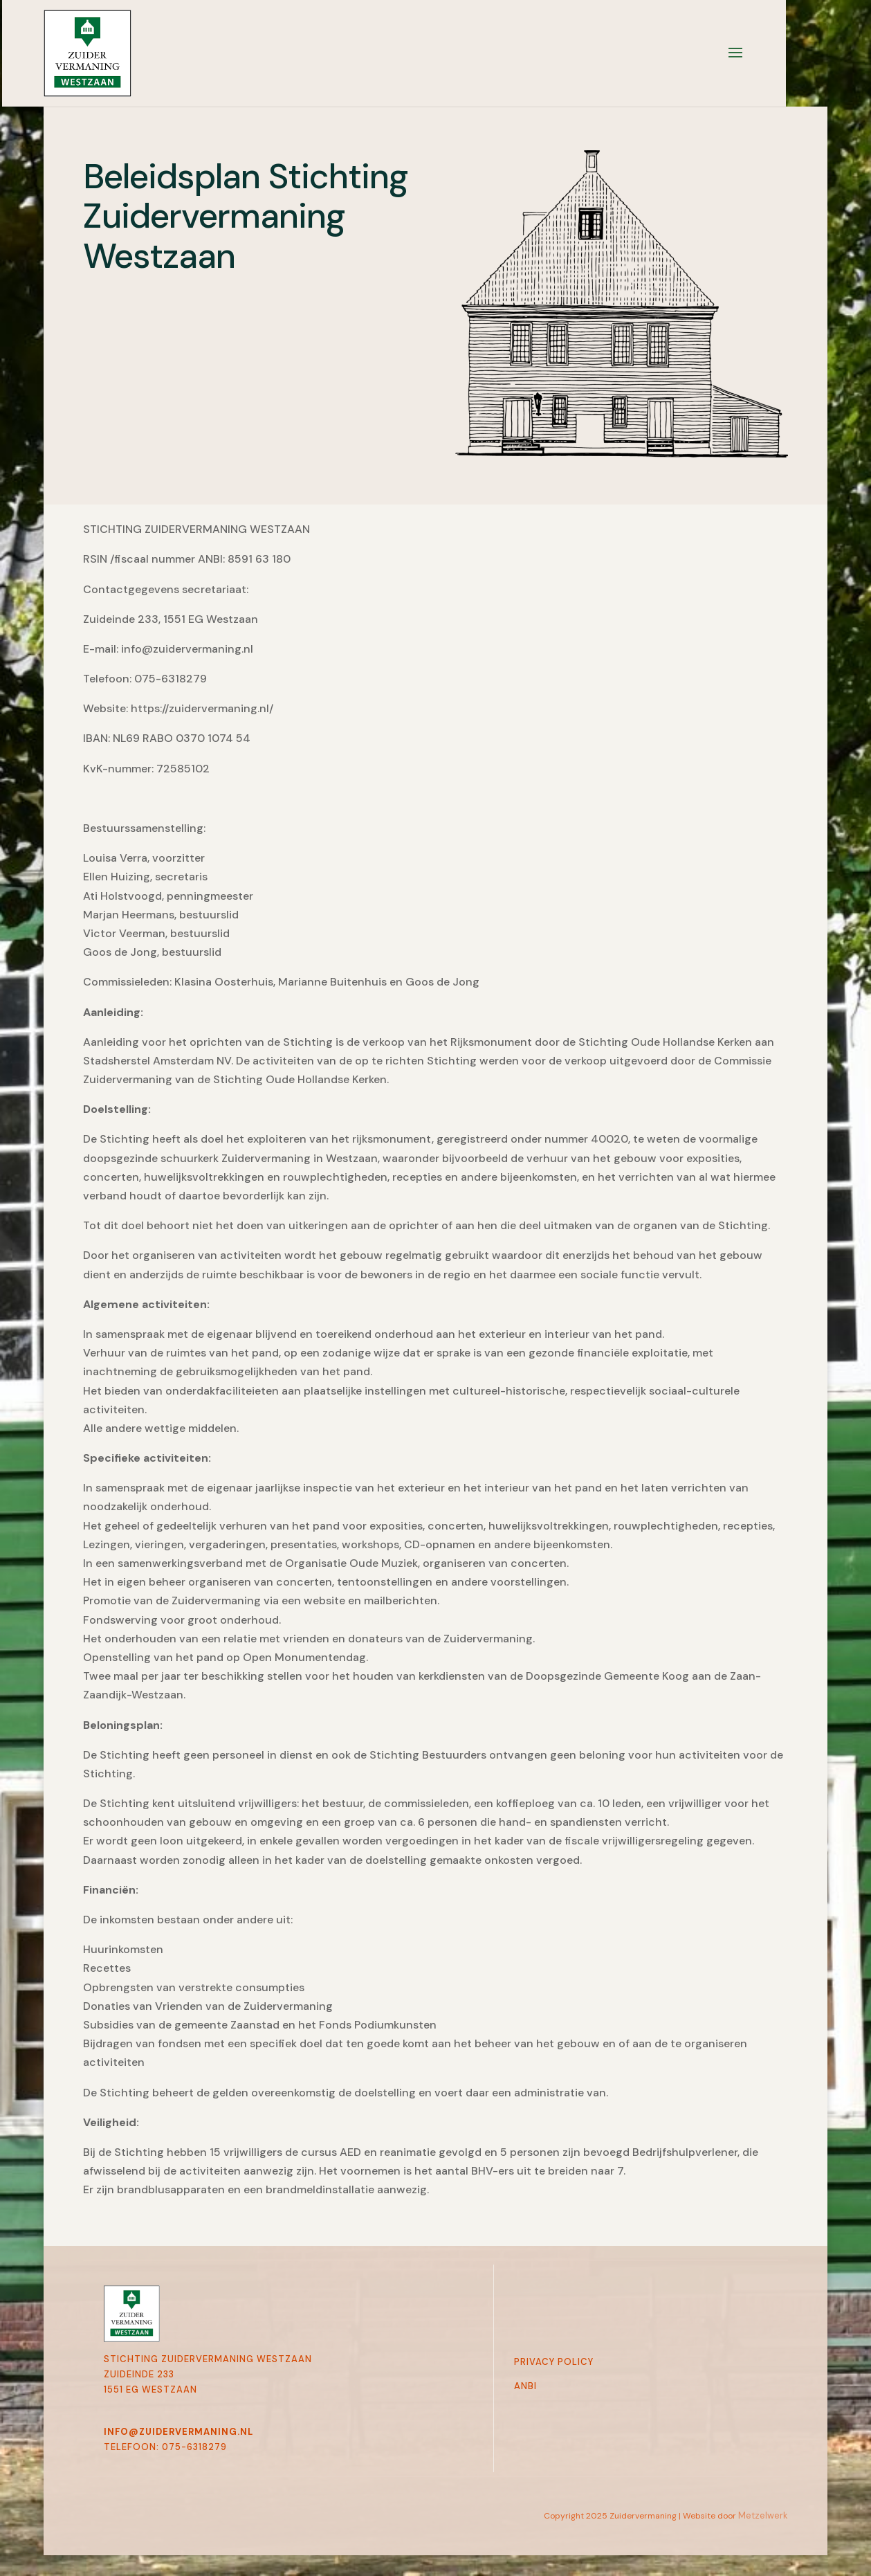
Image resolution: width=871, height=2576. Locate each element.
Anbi (525, 2386)
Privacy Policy (554, 2362)
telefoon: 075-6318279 (165, 2447)
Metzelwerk (763, 2515)
